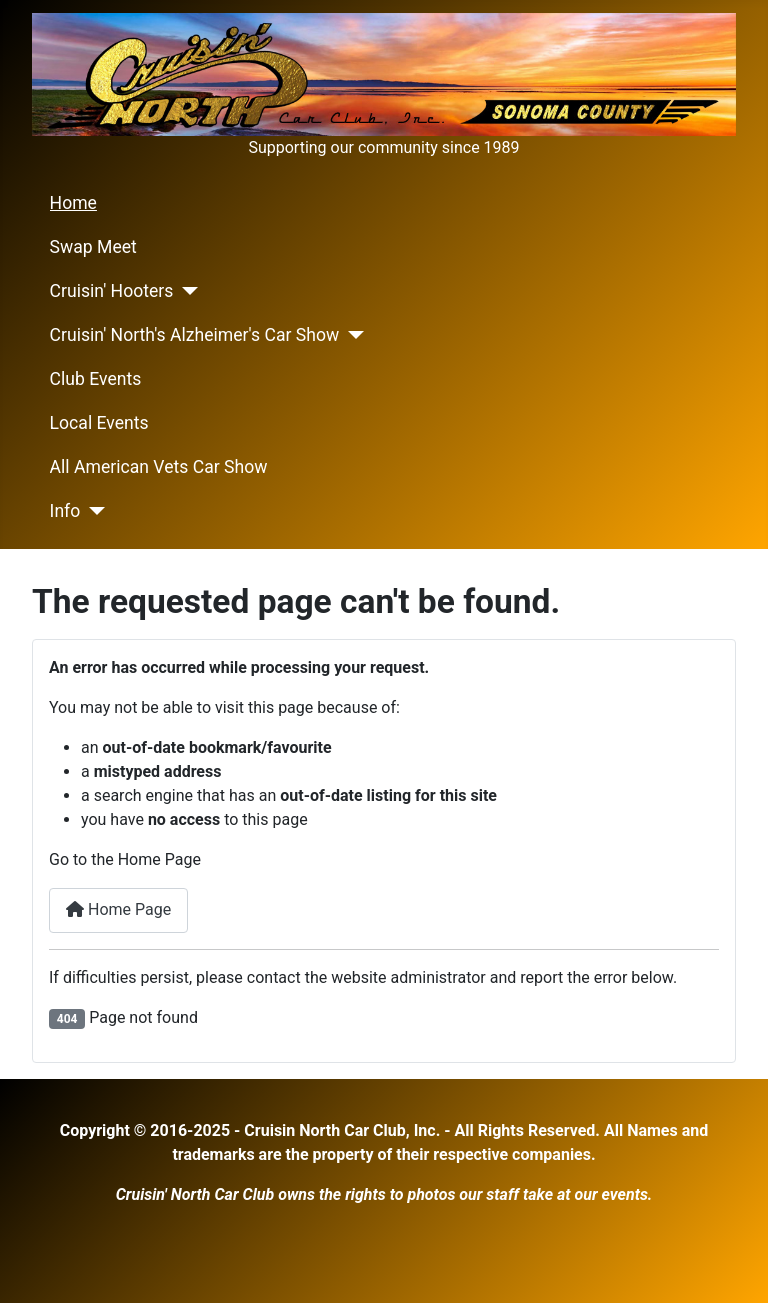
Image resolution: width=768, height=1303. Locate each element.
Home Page (118, 909)
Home (73, 203)
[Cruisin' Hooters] (185, 291)
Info (65, 511)
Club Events (96, 379)
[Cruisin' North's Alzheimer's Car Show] (351, 335)
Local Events (99, 423)
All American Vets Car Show (159, 467)
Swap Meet (93, 247)
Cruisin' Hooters (112, 291)
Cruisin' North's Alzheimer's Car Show (195, 335)
